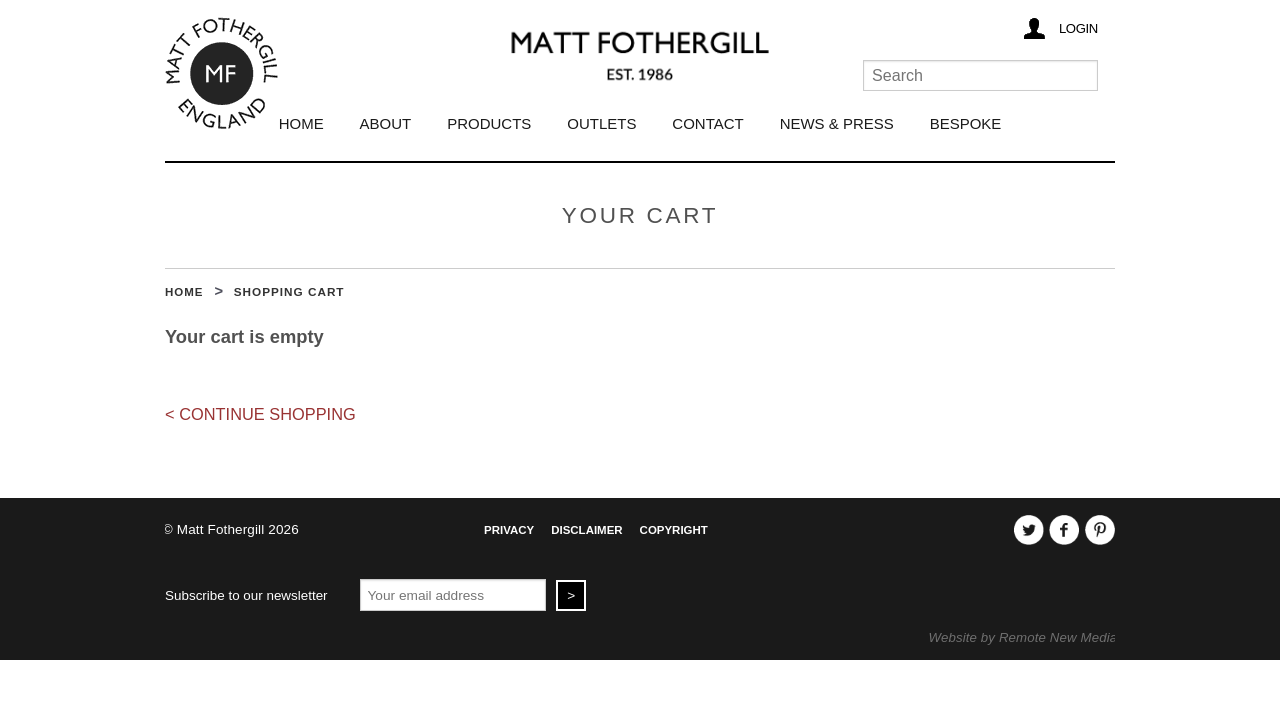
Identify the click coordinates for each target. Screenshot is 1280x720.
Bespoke (966, 123)
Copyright (674, 530)
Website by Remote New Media (1023, 637)
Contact (707, 123)
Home (301, 123)
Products (489, 123)
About (386, 123)
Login (1078, 28)
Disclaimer (586, 530)
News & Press (837, 123)
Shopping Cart (289, 291)
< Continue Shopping (260, 414)
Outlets (601, 123)
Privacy (509, 530)
